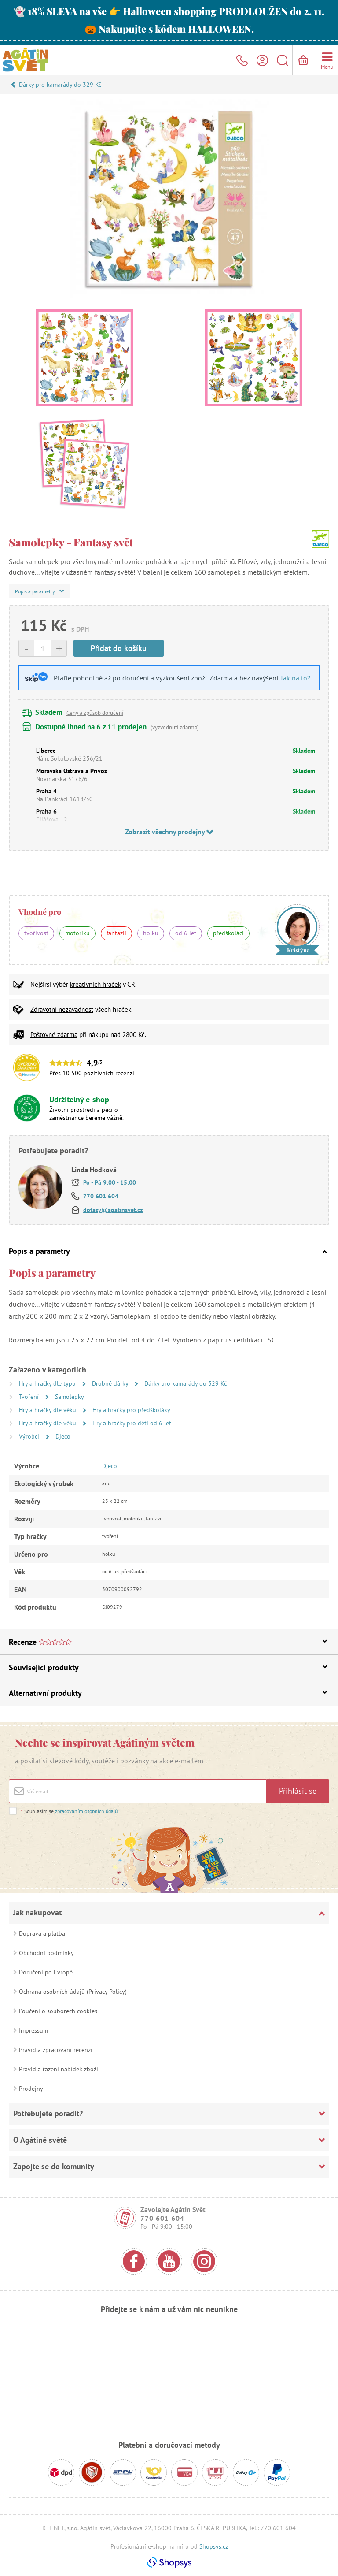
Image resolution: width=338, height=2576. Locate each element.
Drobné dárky (111, 1383)
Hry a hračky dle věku (48, 1410)
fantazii (116, 933)
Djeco (62, 1436)
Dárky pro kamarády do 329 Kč (60, 85)
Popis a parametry (168, 1251)
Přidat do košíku (119, 648)
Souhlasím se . (69, 1811)
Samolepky (69, 1397)
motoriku (77, 933)
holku (150, 933)
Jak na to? (295, 677)
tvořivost (36, 933)
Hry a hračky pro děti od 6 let (131, 1423)
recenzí (124, 1073)
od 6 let (185, 933)
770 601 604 (100, 1196)
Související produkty (168, 1667)
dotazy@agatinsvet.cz (113, 1210)
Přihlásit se (297, 1791)
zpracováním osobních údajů (86, 1811)
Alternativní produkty (168, 1693)
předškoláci (228, 933)
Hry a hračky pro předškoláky (131, 1410)
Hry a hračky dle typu (48, 1383)
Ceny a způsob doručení (94, 713)
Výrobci (30, 1436)
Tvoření (29, 1397)
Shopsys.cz (213, 2546)
